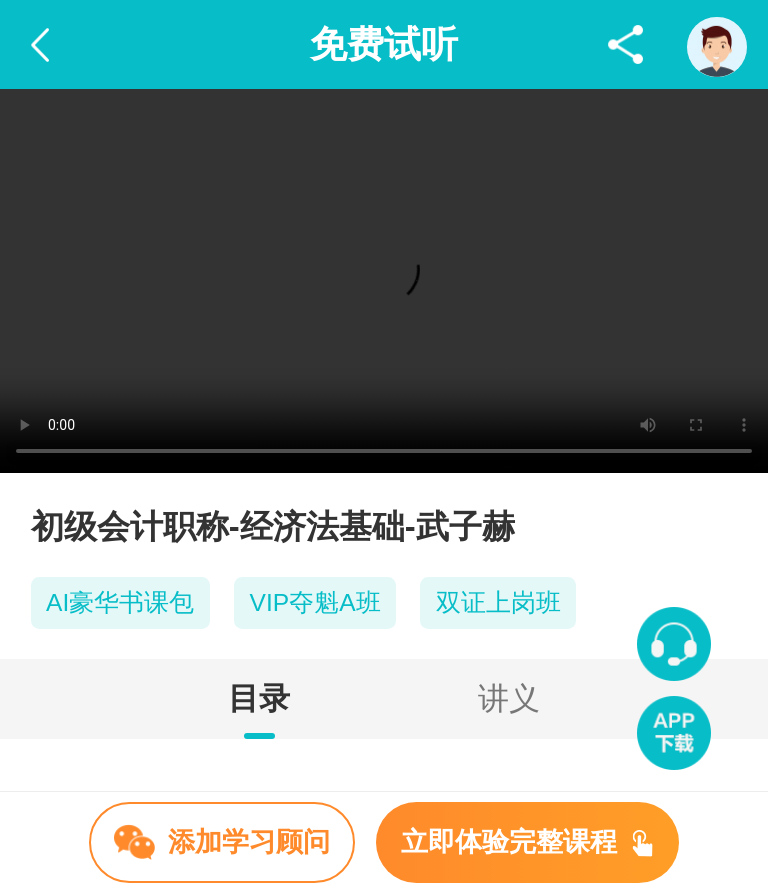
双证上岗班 (498, 602)
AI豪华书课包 (120, 602)
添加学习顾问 (222, 842)
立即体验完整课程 (527, 842)
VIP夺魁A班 (315, 602)
